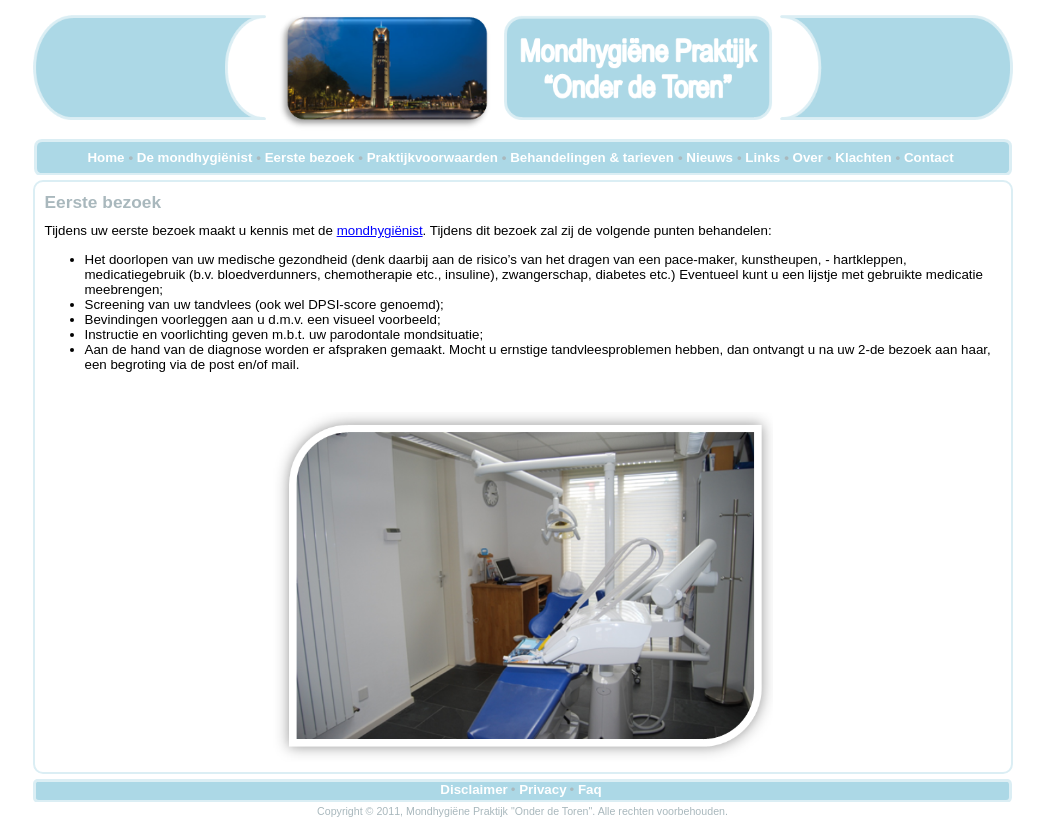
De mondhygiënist (195, 157)
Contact (929, 157)
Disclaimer (473, 789)
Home (105, 157)
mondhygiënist (380, 230)
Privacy (542, 789)
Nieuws (709, 157)
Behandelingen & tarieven (592, 157)
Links (762, 157)
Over (808, 157)
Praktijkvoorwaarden (432, 157)
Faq (590, 789)
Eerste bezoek (310, 157)
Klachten (863, 157)
